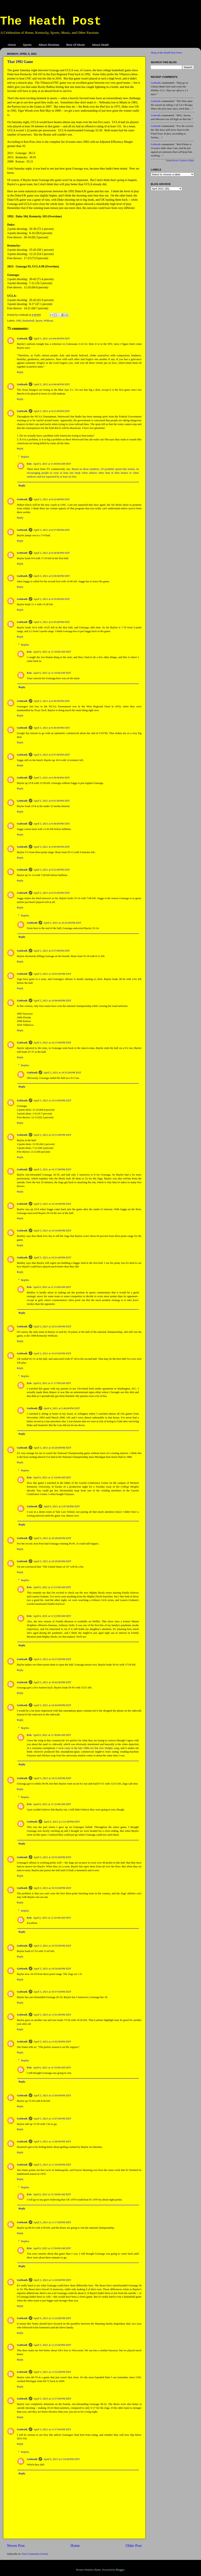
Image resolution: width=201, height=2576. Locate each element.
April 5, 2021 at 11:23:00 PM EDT (52, 2344)
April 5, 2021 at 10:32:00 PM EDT (62, 922)
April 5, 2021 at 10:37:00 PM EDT (52, 1659)
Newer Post (16, 2545)
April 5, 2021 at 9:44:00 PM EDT (52, 823)
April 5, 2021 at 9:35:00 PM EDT (52, 621)
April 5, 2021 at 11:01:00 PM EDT (52, 2014)
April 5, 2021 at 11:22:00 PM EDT (52, 2318)
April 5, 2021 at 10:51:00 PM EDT (52, 1778)
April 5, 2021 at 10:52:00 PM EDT (52, 1857)
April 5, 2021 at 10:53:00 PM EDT (52, 1887)
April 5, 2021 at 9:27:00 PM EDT (52, 529)
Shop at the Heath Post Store (166, 52)
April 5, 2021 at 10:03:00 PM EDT (52, 973)
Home (12, 44)
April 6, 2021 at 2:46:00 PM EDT (61, 1408)
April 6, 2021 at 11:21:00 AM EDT (52, 1587)
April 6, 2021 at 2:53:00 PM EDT (61, 2459)
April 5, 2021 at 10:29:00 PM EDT (52, 1561)
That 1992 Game (20, 62)
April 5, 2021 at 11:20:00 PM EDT (52, 2279)
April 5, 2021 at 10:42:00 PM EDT (52, 1682)
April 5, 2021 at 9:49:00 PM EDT (52, 846)
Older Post (134, 2545)
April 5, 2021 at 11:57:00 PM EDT (52, 2398)
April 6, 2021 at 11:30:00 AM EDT (52, 1734)
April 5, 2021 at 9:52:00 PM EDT (52, 869)
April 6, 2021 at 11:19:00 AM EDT (52, 1477)
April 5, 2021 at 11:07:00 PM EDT (52, 2118)
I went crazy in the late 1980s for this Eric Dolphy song (87, 1748)
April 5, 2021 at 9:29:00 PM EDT (52, 575)
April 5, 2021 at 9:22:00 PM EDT (52, 499)
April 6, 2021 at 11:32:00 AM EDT (52, 1804)
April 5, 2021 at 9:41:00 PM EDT (52, 800)
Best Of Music (75, 44)
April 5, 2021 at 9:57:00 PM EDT (52, 950)
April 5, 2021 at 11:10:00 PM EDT (52, 2164)
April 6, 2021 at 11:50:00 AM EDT (52, 2248)
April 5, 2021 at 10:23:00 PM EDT (52, 1353)
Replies (25, 456)
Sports (27, 44)
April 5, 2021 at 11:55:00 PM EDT (52, 2371)
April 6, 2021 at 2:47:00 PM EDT (61, 1506)
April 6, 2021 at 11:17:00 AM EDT (52, 1383)
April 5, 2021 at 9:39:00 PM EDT (52, 777)
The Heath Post (50, 21)
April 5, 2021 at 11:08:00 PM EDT (52, 2141)
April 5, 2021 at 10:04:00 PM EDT (52, 1000)
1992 (18, 320)
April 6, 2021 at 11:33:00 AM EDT (52, 2067)
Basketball (28, 320)
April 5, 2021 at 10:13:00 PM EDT (52, 1042)
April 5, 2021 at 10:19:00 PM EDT (52, 1230)
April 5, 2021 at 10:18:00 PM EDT (52, 1203)
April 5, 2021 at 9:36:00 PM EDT (52, 700)
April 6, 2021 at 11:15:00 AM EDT (52, 1287)
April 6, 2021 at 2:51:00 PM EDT (61, 1821)
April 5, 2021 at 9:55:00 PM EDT (52, 892)
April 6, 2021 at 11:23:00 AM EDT (52, 1615)
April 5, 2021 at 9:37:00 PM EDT (52, 754)
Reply (20, 372)
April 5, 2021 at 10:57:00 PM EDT (52, 1991)
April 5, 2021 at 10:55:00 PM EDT (52, 1945)
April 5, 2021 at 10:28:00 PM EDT (52, 1538)
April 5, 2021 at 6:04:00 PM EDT (52, 338)
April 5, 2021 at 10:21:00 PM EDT (52, 1257)
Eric (29, 463)
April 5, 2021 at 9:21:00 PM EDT (52, 411)
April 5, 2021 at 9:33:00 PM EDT (52, 599)
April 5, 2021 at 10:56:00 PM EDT (52, 1968)
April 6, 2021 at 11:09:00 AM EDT (52, 463)
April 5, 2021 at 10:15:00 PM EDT (52, 1134)
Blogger (120, 2569)
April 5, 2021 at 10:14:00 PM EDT (52, 1100)
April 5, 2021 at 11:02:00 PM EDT (52, 2041)
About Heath (100, 44)
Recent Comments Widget (183, 160)
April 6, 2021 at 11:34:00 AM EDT (52, 2194)
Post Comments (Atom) (35, 2553)
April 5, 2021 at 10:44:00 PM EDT (52, 1705)
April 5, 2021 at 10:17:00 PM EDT (52, 1169)
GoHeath (22, 338)
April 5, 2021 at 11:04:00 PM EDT (52, 2095)
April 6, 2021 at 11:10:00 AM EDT (52, 651)
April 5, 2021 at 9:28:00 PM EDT (52, 552)
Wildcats (48, 320)
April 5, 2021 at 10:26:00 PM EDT (52, 1447)
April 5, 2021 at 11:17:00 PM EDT (52, 2222)
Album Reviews (49, 44)
